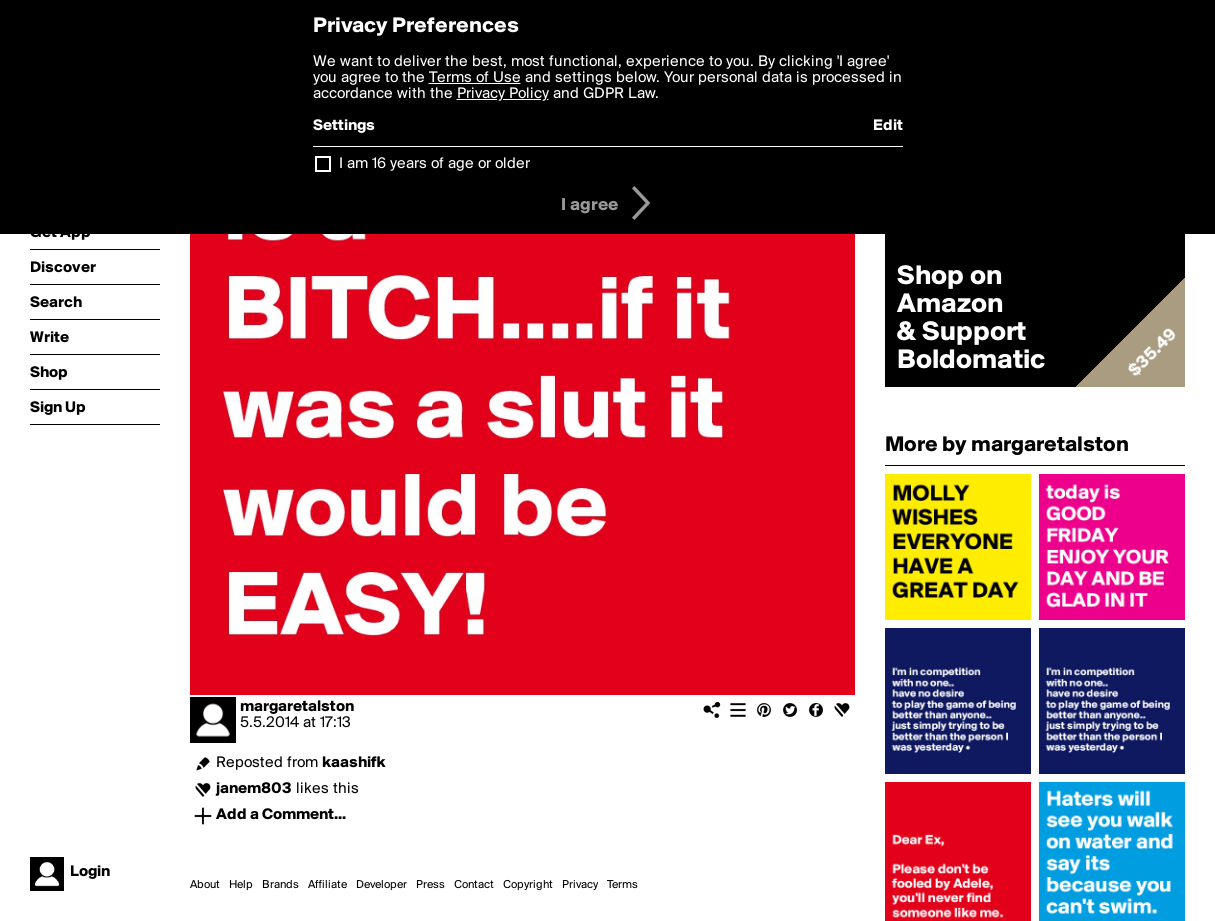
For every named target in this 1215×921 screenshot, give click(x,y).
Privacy (580, 885)
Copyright (528, 885)
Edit (888, 126)
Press (430, 885)
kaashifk (354, 763)
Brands (280, 885)
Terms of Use (475, 78)
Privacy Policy (503, 94)
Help (241, 885)
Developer (381, 885)
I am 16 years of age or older (434, 164)
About (205, 885)
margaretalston (297, 707)
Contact (474, 885)
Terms (622, 885)
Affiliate (327, 885)
